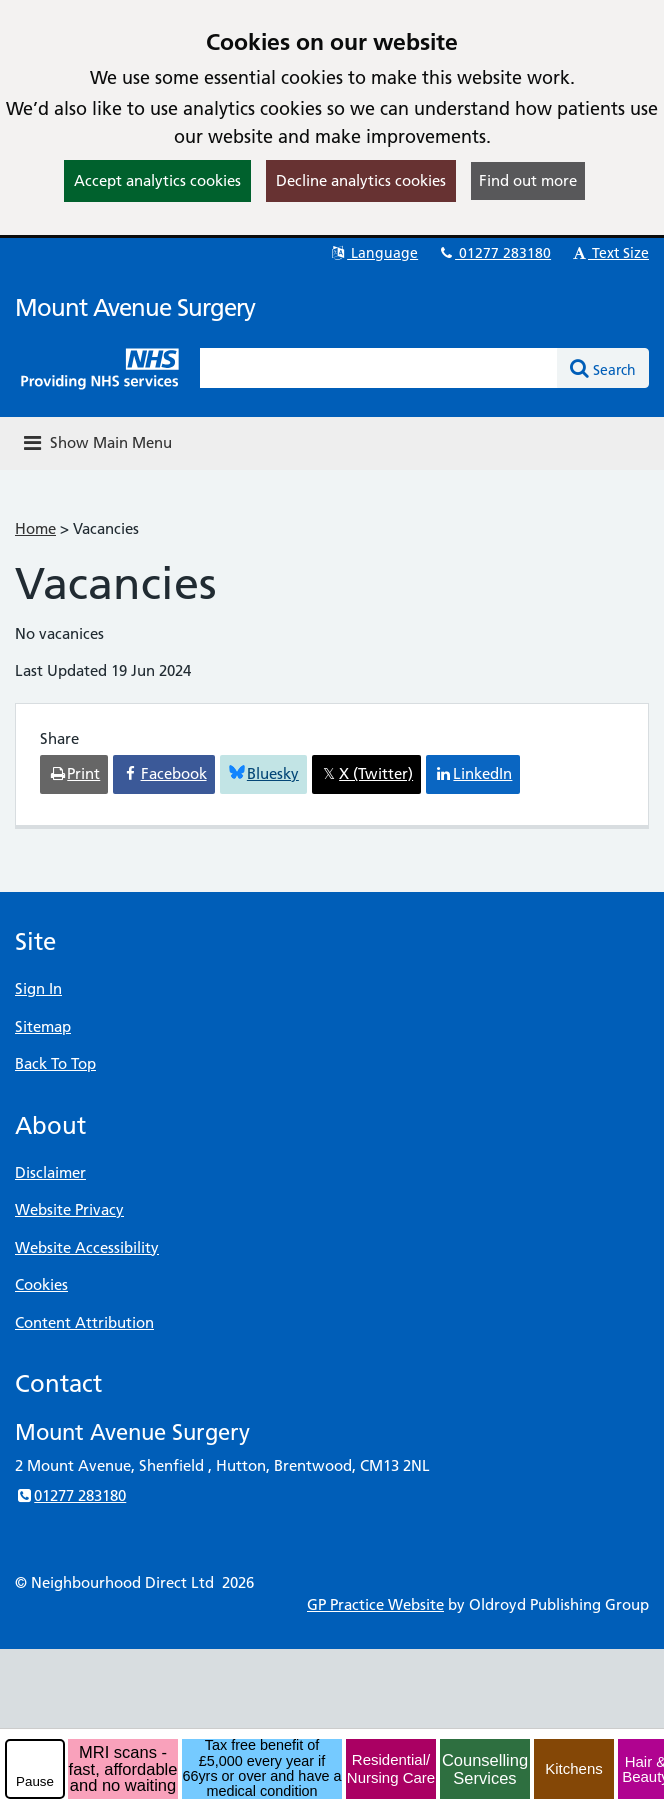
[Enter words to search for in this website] (379, 368)
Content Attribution (84, 1322)
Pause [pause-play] (35, 1781)
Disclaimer (50, 1172)
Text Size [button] (609, 253)
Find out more (528, 180)
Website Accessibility (87, 1247)
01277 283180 (494, 253)
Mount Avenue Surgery (135, 307)
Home (35, 528)
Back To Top (55, 1063)
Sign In (38, 988)
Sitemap (43, 1026)
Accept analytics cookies (157, 180)
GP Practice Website (375, 1604)
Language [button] (373, 253)
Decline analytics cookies (361, 180)
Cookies (41, 1284)
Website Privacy (69, 1209)
